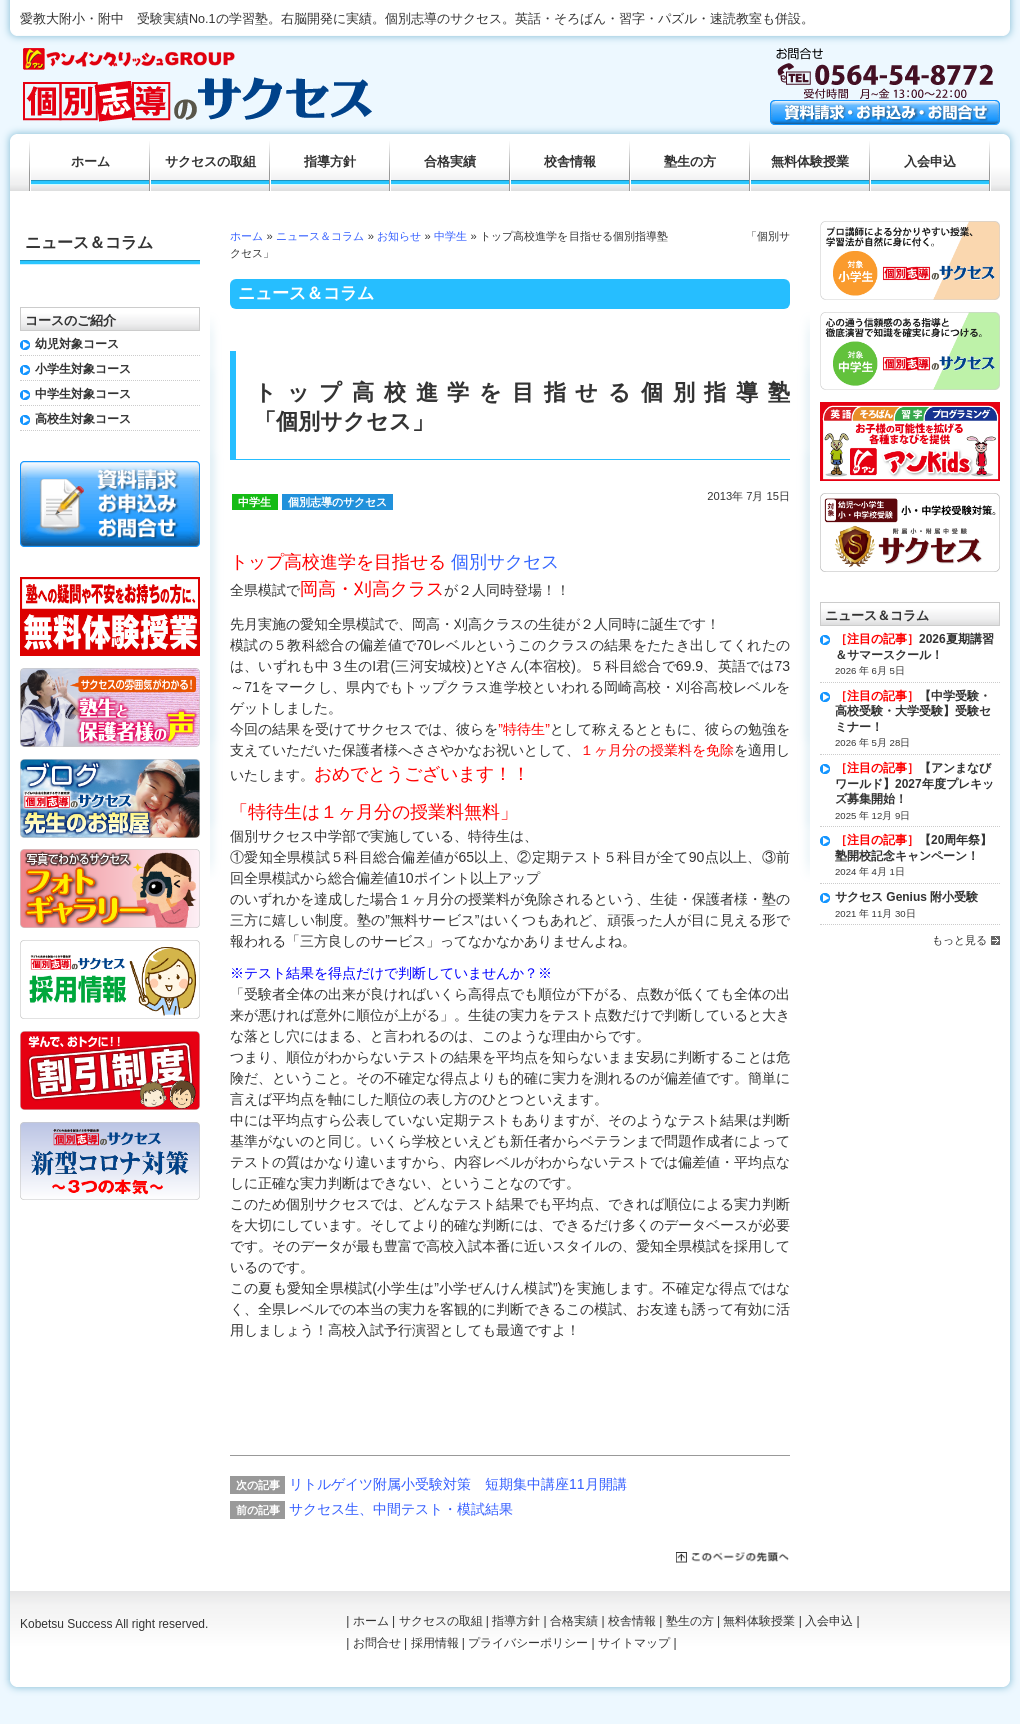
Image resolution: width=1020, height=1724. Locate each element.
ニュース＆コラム (320, 236)
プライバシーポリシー (528, 1643)
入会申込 (930, 162)
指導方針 (330, 162)
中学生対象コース (83, 394)
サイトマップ (634, 1643)
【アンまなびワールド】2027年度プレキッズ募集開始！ (914, 783)
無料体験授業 (810, 162)
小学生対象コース (83, 369)
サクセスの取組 (210, 162)
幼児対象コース (77, 344)
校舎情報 (570, 162)
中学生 (450, 236)
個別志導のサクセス (337, 502)
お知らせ (399, 236)
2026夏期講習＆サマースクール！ (914, 647)
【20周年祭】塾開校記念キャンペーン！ (913, 848)
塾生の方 (690, 162)
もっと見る (959, 940)
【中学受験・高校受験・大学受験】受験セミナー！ (913, 711)
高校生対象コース (83, 419)
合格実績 (450, 162)
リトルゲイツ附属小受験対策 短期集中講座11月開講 (458, 1484)
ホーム (246, 236)
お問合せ (377, 1643)
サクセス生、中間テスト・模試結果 (401, 1509)
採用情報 (435, 1643)
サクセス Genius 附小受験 (906, 897)
